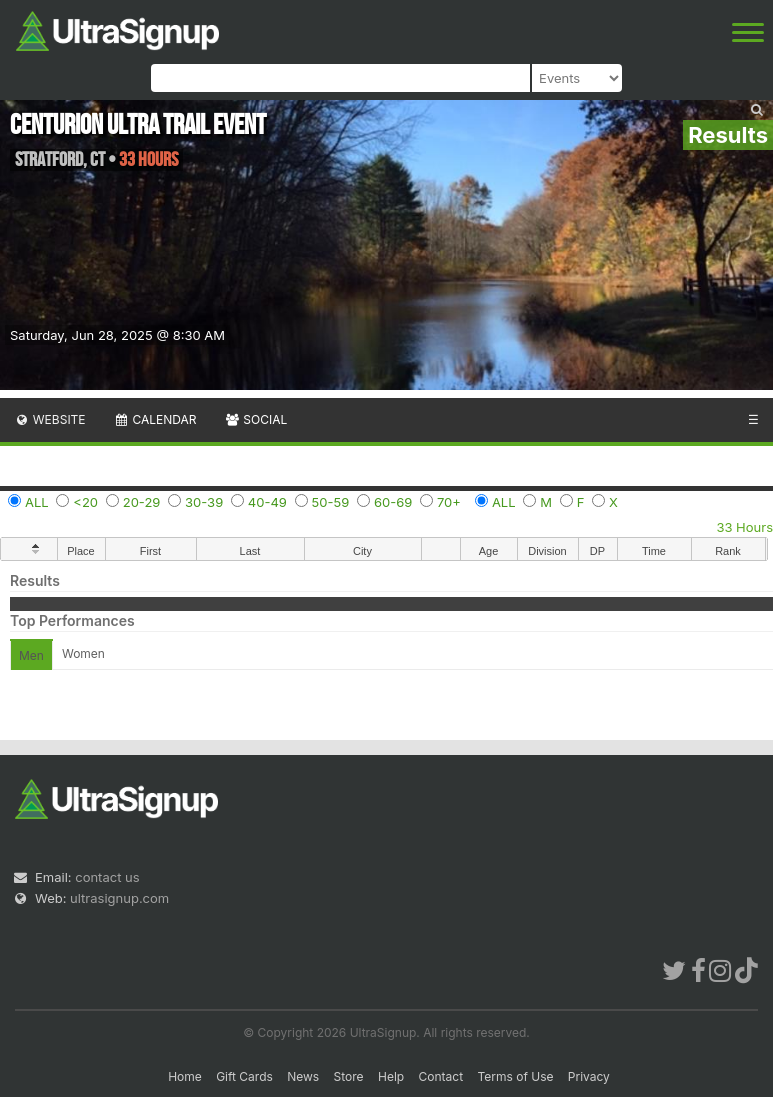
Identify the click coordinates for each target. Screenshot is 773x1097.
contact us (107, 877)
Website (50, 419)
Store (349, 1076)
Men (31, 655)
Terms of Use (515, 1076)
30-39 (204, 502)
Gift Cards (244, 1076)
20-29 (142, 502)
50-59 (331, 502)
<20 (85, 502)
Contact (441, 1076)
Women (83, 653)
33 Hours (744, 527)
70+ (449, 502)
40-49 (267, 502)
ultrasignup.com (119, 898)
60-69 (393, 502)
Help (391, 1076)
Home (185, 1076)
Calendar (155, 419)
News (303, 1076)
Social (255, 419)
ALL (37, 502)
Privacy (589, 1076)
